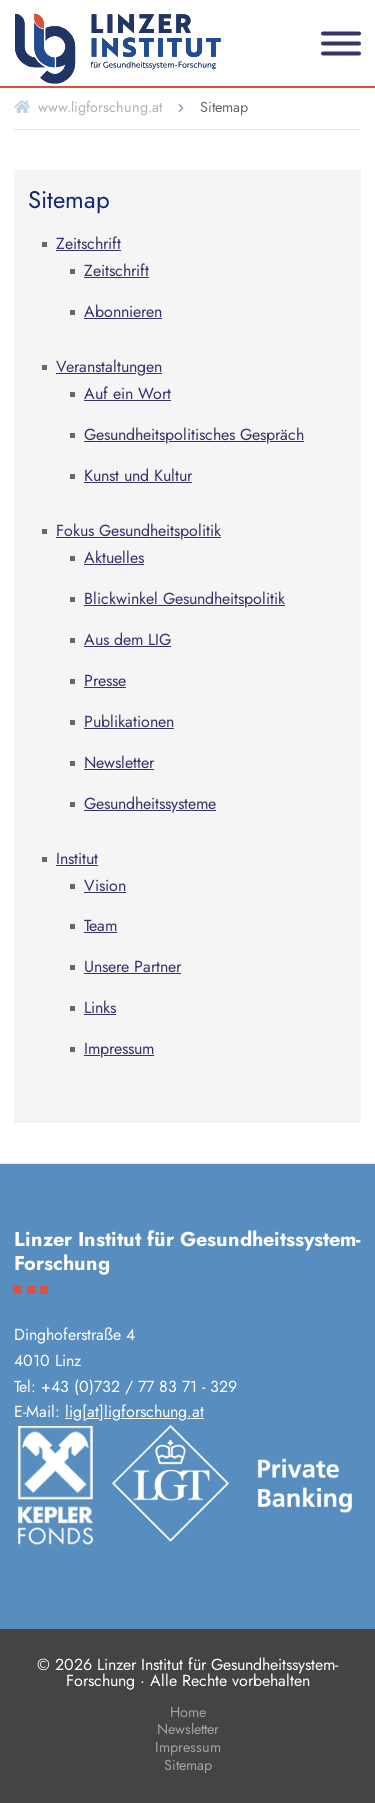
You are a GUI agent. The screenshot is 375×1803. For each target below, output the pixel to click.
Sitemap (188, 1766)
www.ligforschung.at (100, 107)
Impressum (188, 1748)
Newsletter (188, 1730)
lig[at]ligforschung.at (134, 1411)
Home (188, 1713)
